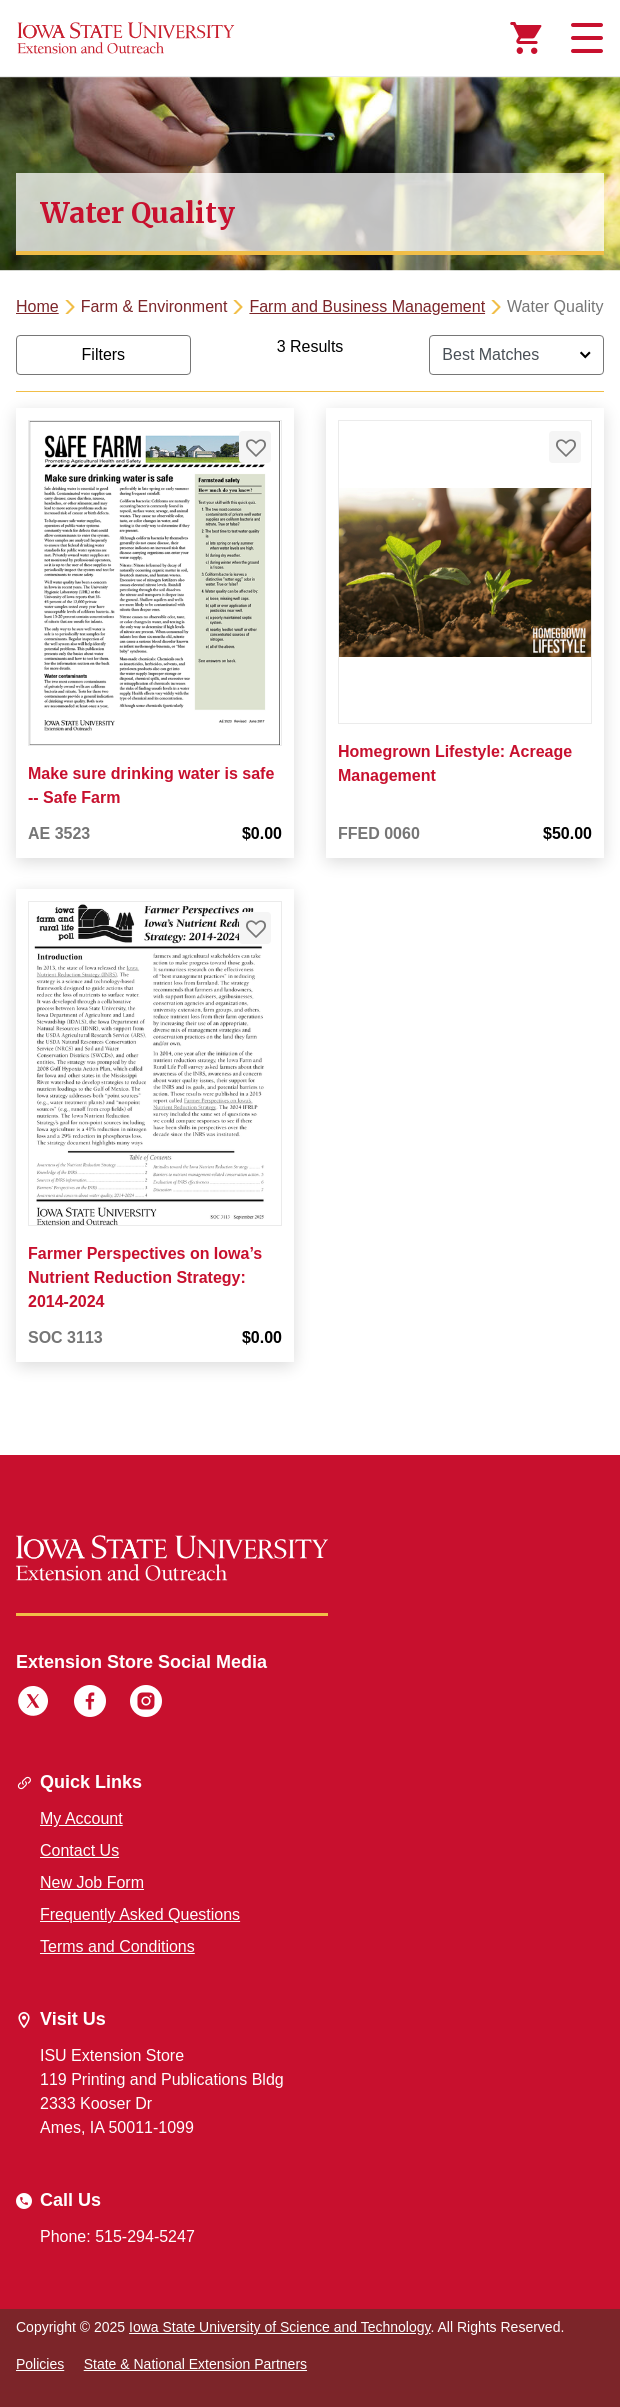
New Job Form (92, 1882)
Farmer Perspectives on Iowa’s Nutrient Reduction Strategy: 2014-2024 (145, 1278)
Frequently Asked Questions (140, 1914)
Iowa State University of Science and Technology (279, 2327)
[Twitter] (33, 1704)
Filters (104, 354)
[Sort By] (516, 355)
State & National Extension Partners (195, 2364)
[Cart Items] (526, 38)
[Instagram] (146, 1704)
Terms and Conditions (117, 1946)
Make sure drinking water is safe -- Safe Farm (151, 784)
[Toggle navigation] (584, 38)
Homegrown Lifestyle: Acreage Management (455, 763)
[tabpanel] (310, 865)
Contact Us (79, 1850)
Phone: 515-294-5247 (117, 2236)
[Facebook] (90, 1704)
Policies (40, 2364)
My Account (81, 1818)
